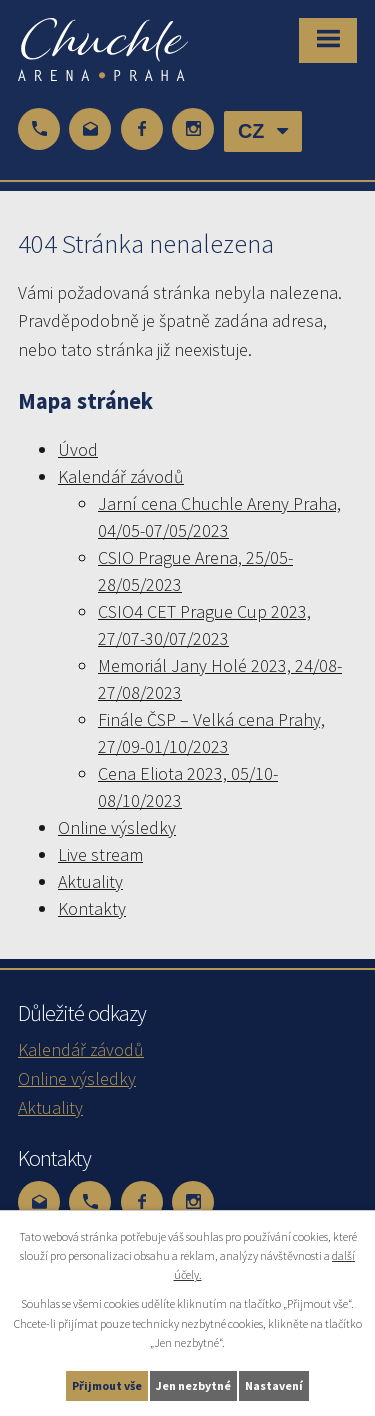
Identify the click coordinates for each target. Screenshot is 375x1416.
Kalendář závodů (121, 476)
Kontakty (92, 908)
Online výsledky (117, 827)
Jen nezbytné (193, 1385)
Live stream (100, 854)
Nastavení (274, 1385)
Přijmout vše (107, 1385)
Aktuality (90, 881)
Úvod (78, 449)
